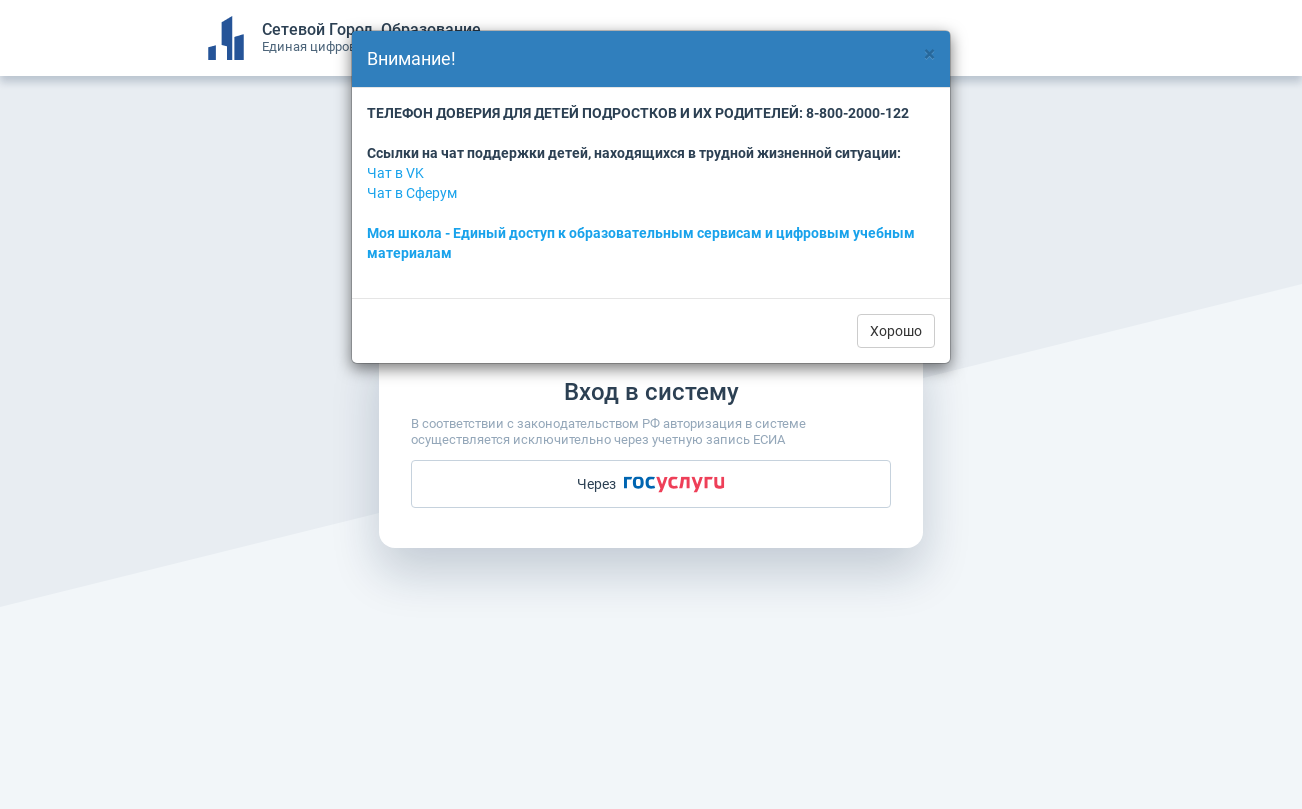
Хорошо (896, 331)
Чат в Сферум (412, 193)
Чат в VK (395, 173)
